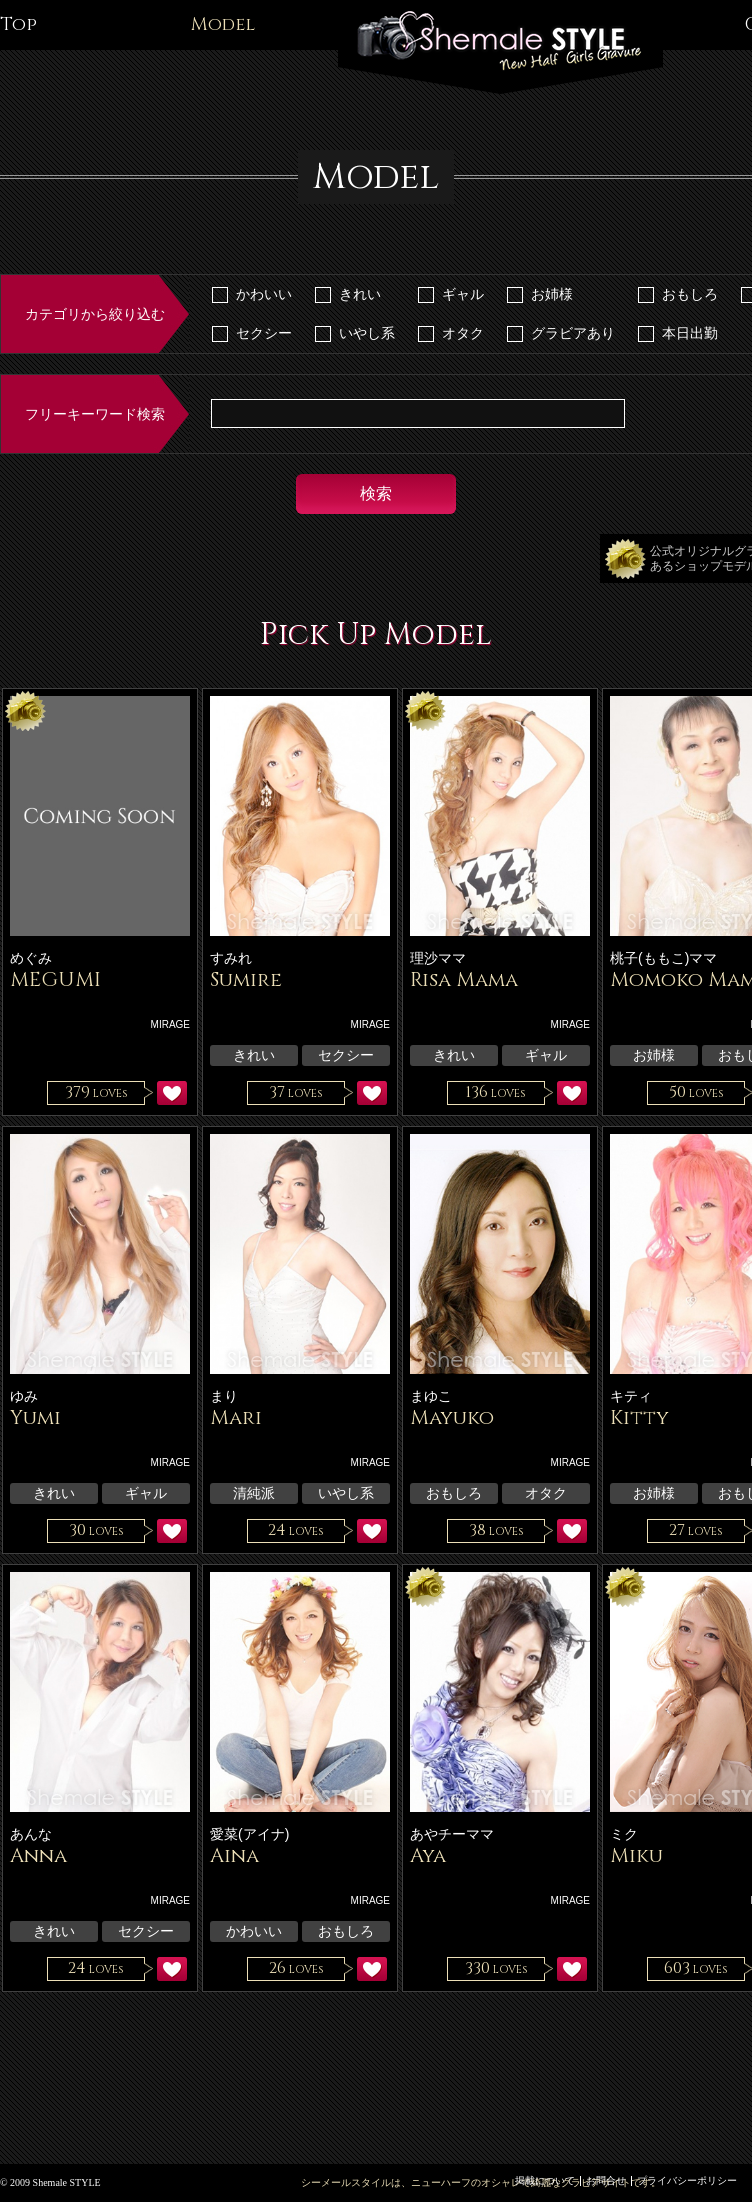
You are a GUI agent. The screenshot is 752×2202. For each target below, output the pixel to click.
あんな (31, 1834)
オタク (463, 333)
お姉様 (552, 294)
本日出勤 (690, 333)
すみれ (231, 958)
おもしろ (690, 294)
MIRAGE (170, 1024)
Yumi (35, 1417)
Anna (38, 1855)
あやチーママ (452, 1834)
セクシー (264, 333)
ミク (624, 1834)
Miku (636, 1855)
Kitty (639, 1417)
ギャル (463, 294)
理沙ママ (438, 958)
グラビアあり (573, 333)
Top (18, 24)
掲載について (545, 2180)
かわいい (264, 294)
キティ (631, 1396)
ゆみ (24, 1396)
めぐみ (31, 958)
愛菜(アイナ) (249, 1834)
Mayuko (452, 1417)
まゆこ (431, 1396)
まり (224, 1396)
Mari (236, 1417)
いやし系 (367, 333)
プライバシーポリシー (687, 2180)
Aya (428, 1855)
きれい (360, 294)
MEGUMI (55, 979)
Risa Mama (464, 979)
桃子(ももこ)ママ (663, 958)
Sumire (246, 979)
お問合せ (606, 2180)
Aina (234, 1855)
